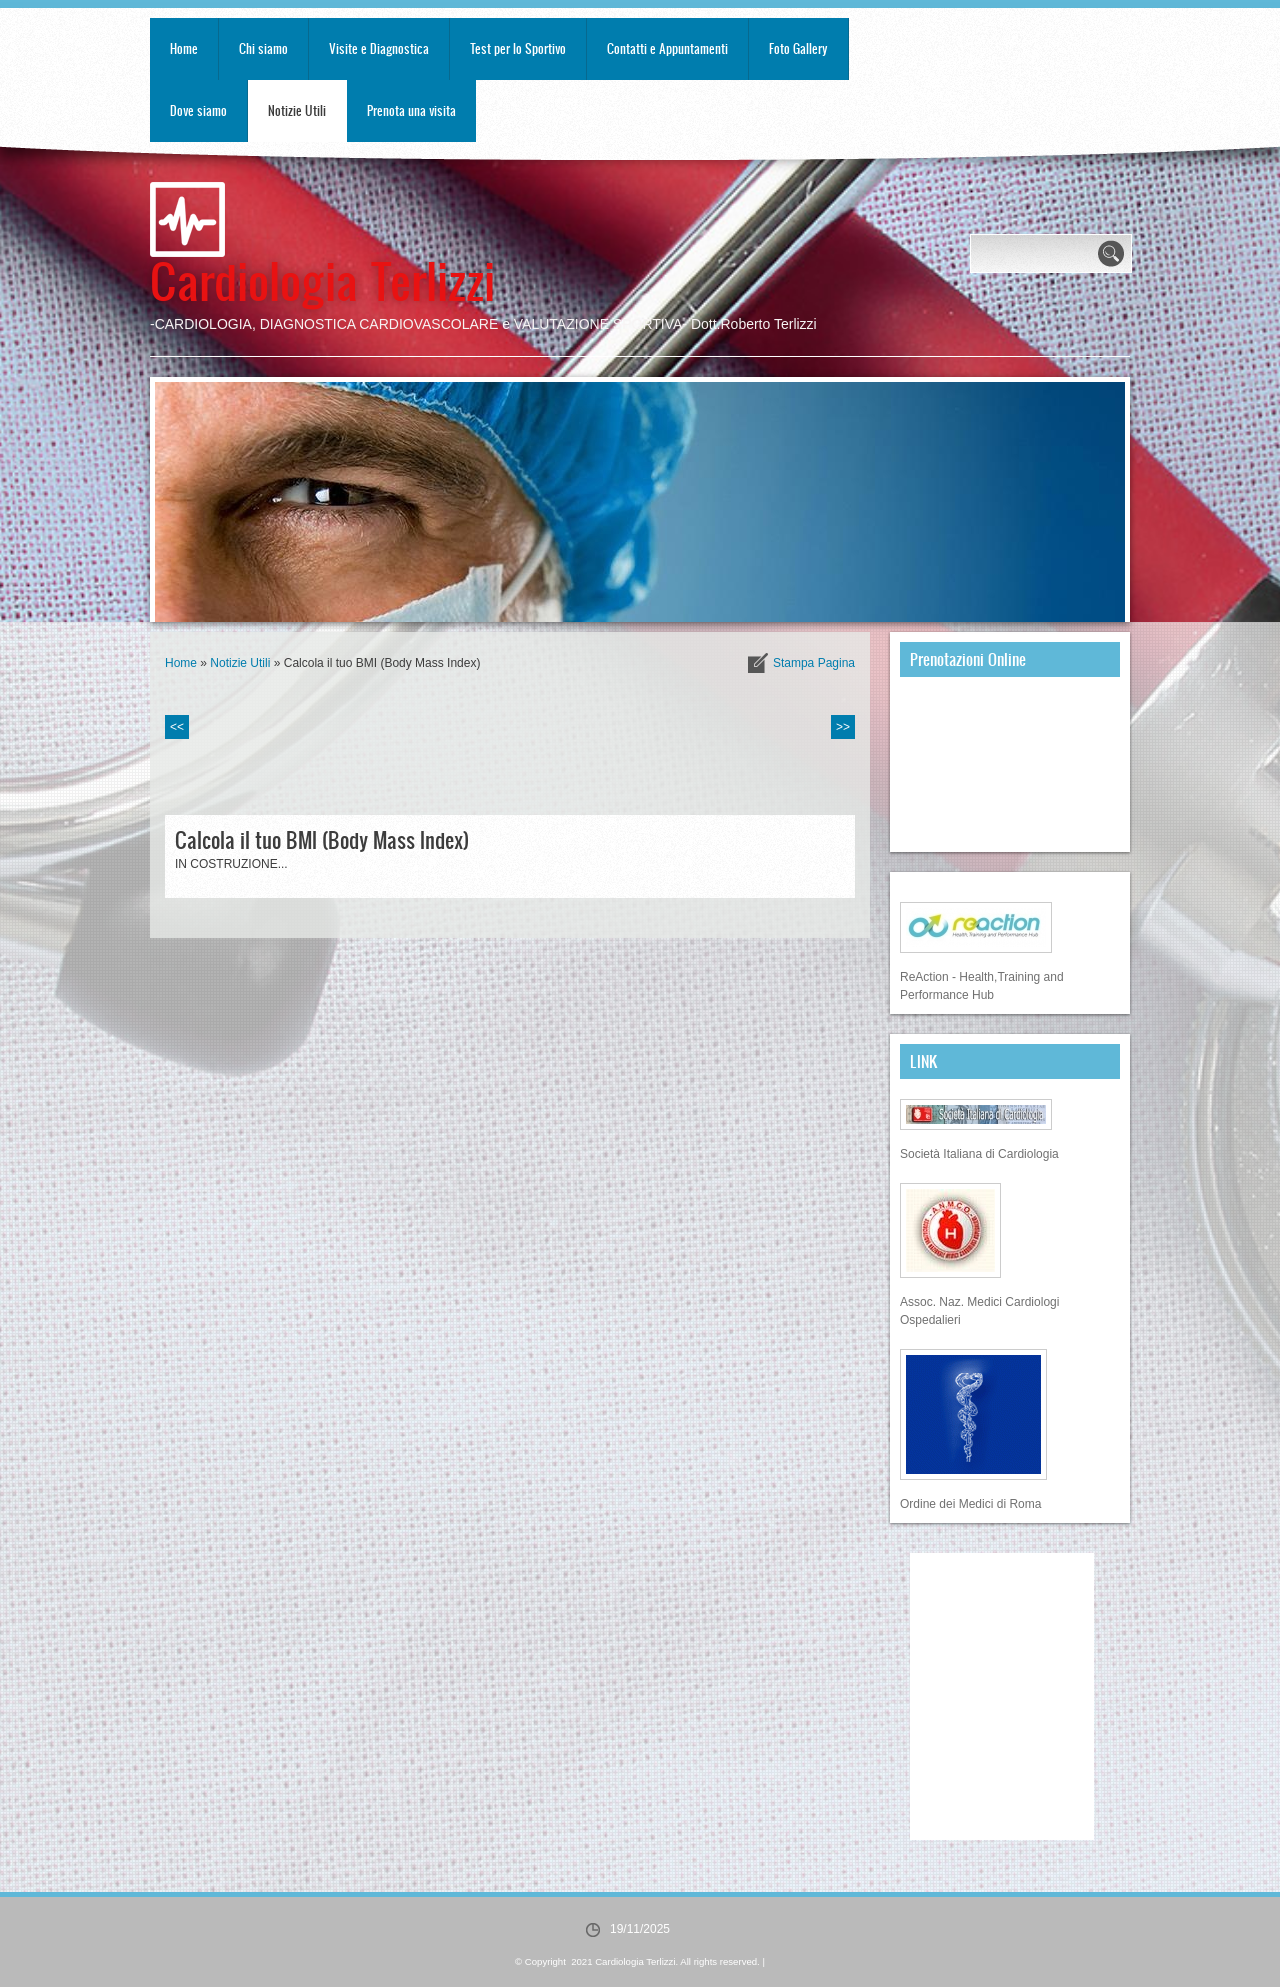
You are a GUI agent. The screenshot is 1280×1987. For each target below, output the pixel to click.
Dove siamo (198, 110)
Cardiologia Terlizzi (322, 279)
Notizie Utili (297, 110)
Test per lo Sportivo (518, 48)
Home (184, 48)
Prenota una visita (411, 110)
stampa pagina (814, 663)
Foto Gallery (798, 48)
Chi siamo (263, 48)
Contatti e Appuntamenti (667, 48)
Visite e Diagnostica (379, 48)
